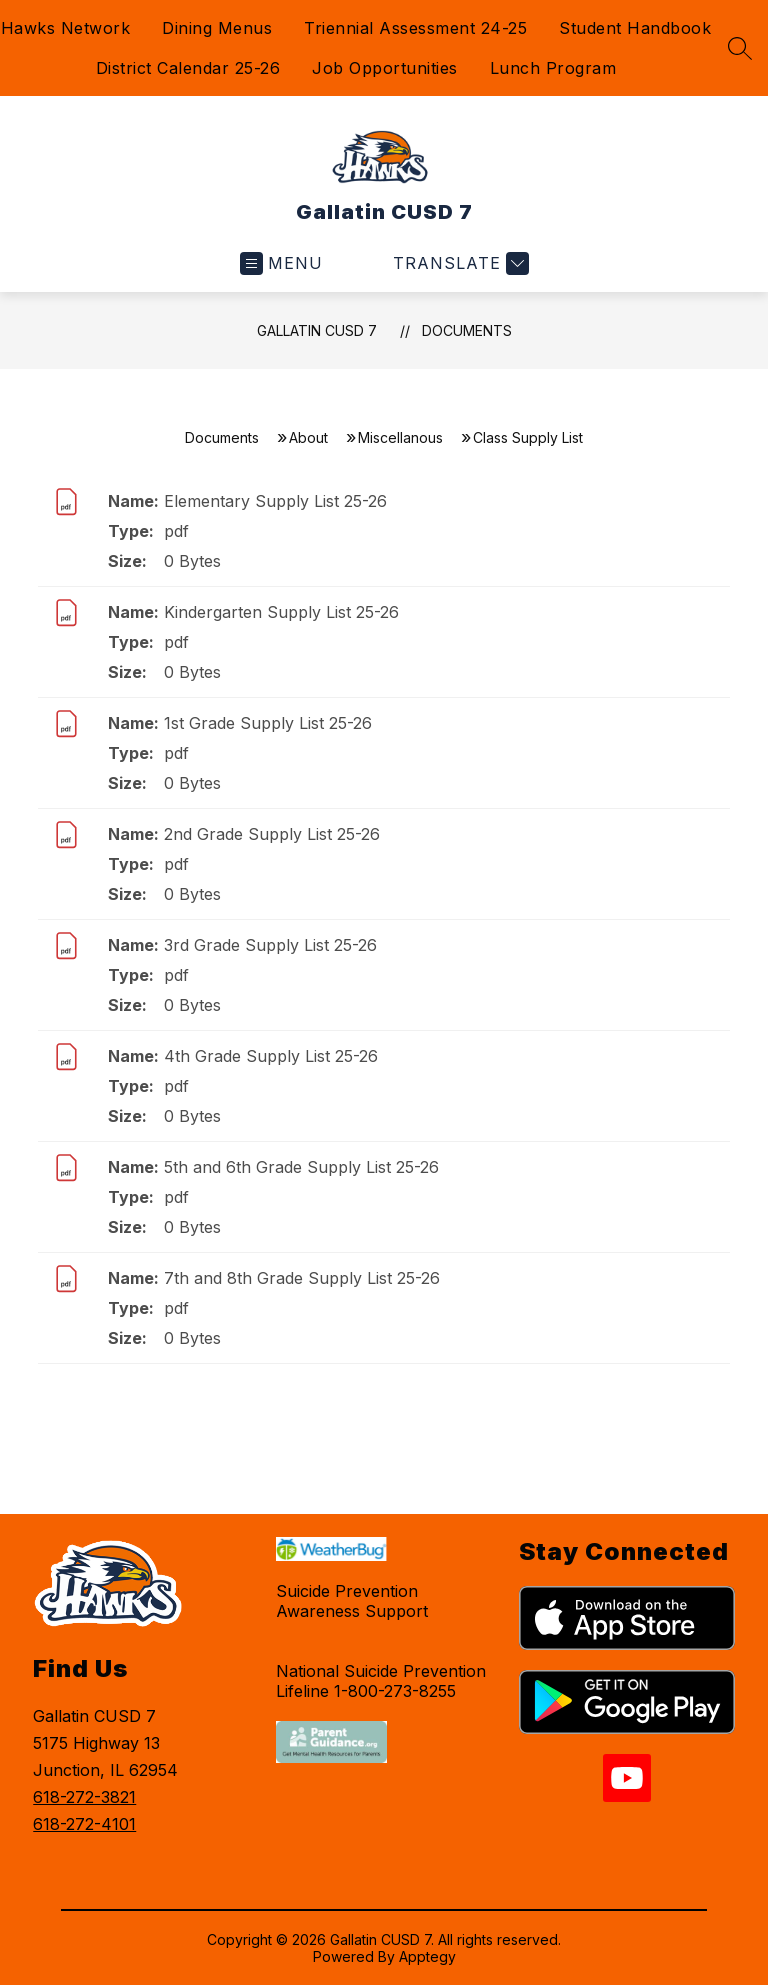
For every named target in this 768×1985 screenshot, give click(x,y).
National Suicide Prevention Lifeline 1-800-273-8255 (381, 1681)
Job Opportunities (385, 68)
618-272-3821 (84, 1797)
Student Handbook (635, 28)
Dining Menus (217, 28)
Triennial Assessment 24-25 (415, 28)
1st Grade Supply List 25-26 (268, 723)
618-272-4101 (84, 1824)
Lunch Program (553, 68)
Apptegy (427, 1956)
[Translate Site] (458, 263)
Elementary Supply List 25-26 (275, 501)
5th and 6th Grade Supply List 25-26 (301, 1167)
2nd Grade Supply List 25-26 (272, 834)
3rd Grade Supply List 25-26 (270, 945)
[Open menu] (281, 263)
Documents (467, 330)
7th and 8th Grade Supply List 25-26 (302, 1278)
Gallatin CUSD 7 (317, 330)
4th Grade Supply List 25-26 (271, 1056)
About (308, 437)
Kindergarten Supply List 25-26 (281, 612)
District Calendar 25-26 (188, 68)
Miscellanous (400, 437)
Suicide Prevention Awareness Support (352, 1601)
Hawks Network (66, 28)
